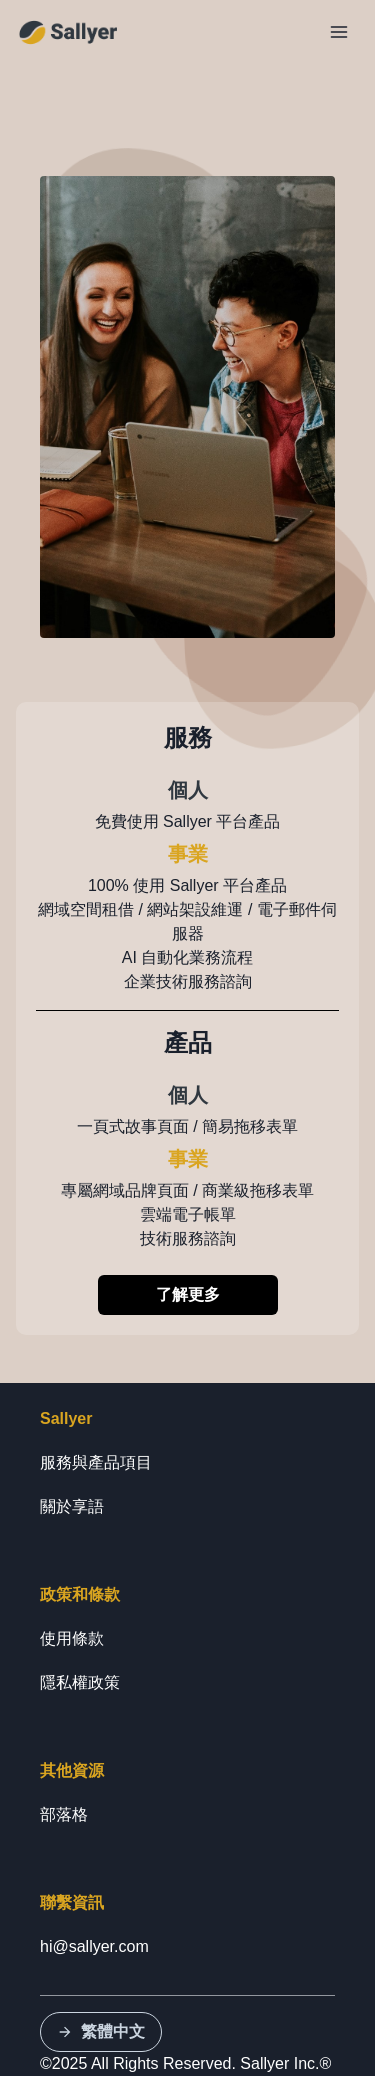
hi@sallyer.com (94, 1946)
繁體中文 (101, 2031)
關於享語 (72, 1506)
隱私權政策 (80, 1682)
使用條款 (72, 1638)
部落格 (64, 1814)
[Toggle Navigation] (339, 32)
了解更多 (188, 1294)
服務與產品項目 (96, 1462)
